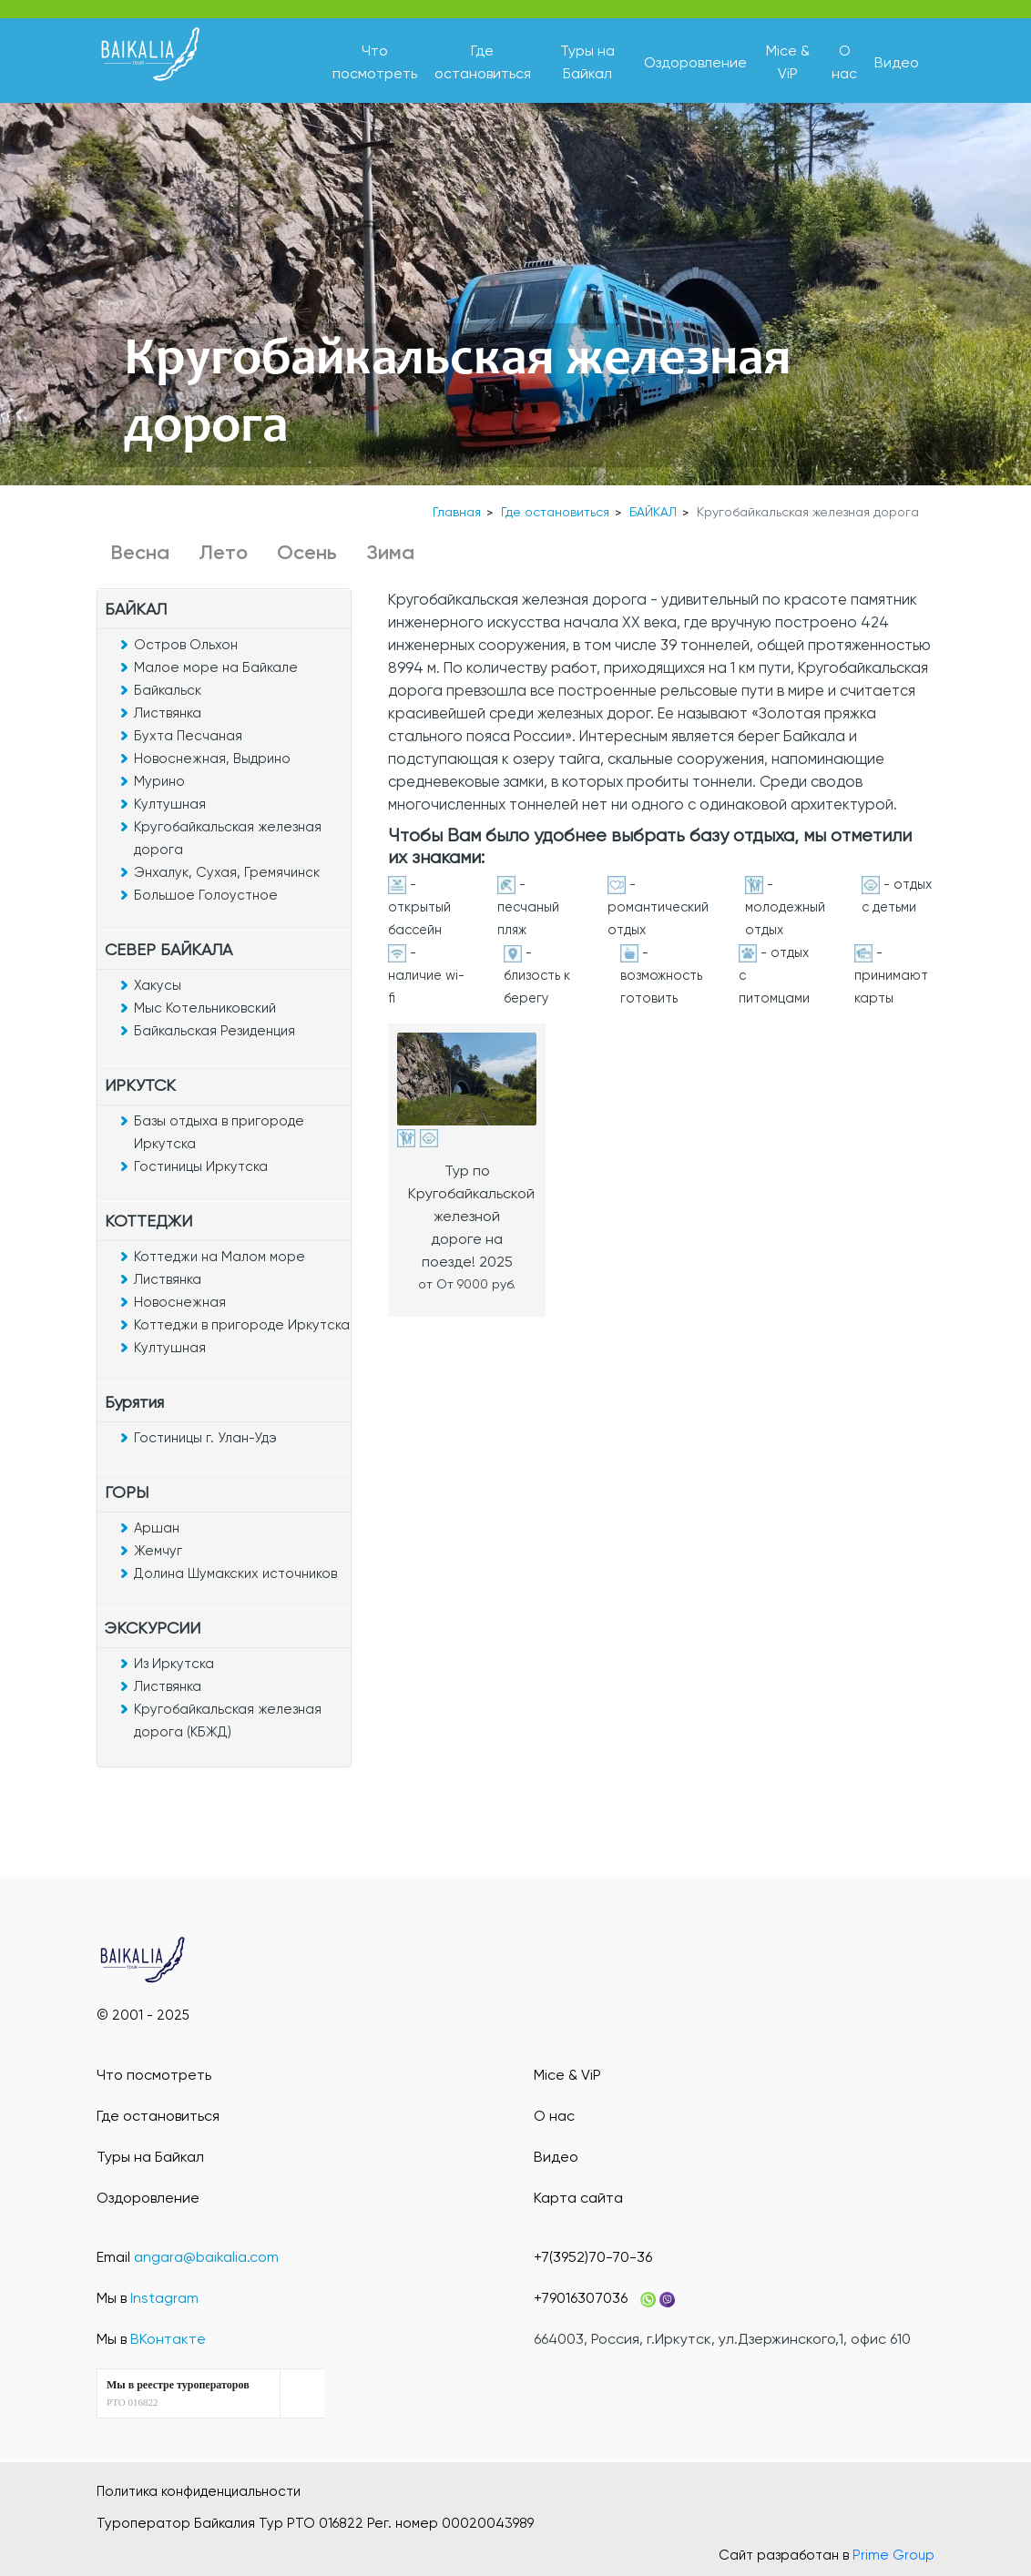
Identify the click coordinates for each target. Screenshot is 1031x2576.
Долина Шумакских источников (235, 1573)
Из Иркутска (174, 1663)
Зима (390, 552)
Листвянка (167, 713)
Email (188, 2256)
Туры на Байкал (150, 2156)
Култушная (170, 804)
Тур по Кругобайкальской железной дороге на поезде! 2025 (471, 1216)
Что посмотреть (154, 2074)
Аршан (156, 1528)
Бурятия (134, 1401)
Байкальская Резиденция (214, 1031)
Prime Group (893, 2555)
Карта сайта (578, 2197)
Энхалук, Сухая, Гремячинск (227, 872)
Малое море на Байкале (216, 667)
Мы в (148, 2297)
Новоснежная (180, 1302)
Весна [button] (139, 552)
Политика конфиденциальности (199, 2491)
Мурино (159, 781)
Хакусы (157, 985)
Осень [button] (307, 552)
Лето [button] (223, 552)
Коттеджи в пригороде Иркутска (242, 1325)
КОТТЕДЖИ (148, 1220)
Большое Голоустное (206, 895)
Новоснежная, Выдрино (212, 758)
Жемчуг (158, 1551)
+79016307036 (581, 2297)
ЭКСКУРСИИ (152, 1627)
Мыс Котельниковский (205, 1008)
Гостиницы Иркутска (201, 1166)
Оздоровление (695, 62)
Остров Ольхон (186, 644)
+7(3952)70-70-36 (593, 2256)
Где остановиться (555, 511)
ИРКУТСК (140, 1085)
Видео (896, 62)
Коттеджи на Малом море (219, 1256)
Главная (457, 511)
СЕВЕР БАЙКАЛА (168, 949)
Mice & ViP (567, 2074)
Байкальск (167, 690)
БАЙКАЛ (653, 511)
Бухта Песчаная (188, 736)
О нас (554, 2115)
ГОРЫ (126, 1492)
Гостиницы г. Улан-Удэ (205, 1438)
